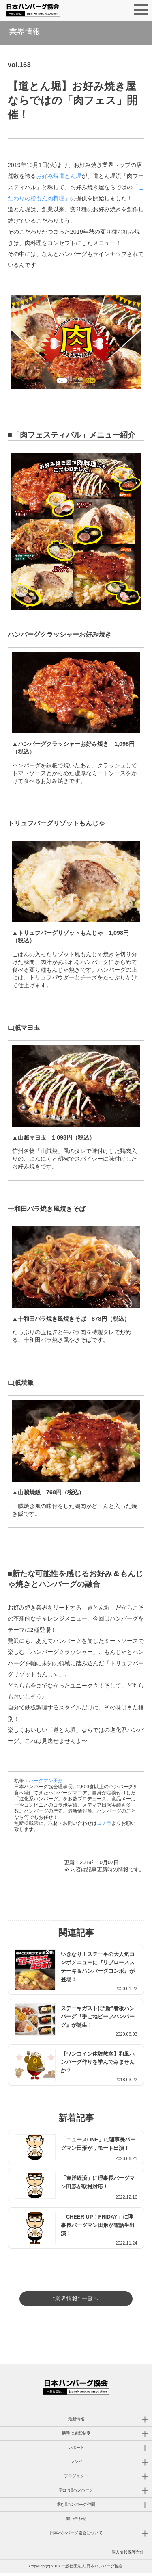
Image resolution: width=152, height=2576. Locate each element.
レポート (76, 2450)
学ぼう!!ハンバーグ (76, 2493)
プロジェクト (76, 2478)
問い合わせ (76, 2521)
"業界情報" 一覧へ (76, 2298)
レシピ (76, 2464)
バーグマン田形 (46, 1780)
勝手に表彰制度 (76, 2436)
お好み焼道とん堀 (58, 176)
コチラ (104, 1823)
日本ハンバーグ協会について (76, 2535)
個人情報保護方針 (127, 2555)
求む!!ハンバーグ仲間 (76, 2507)
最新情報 (76, 2422)
